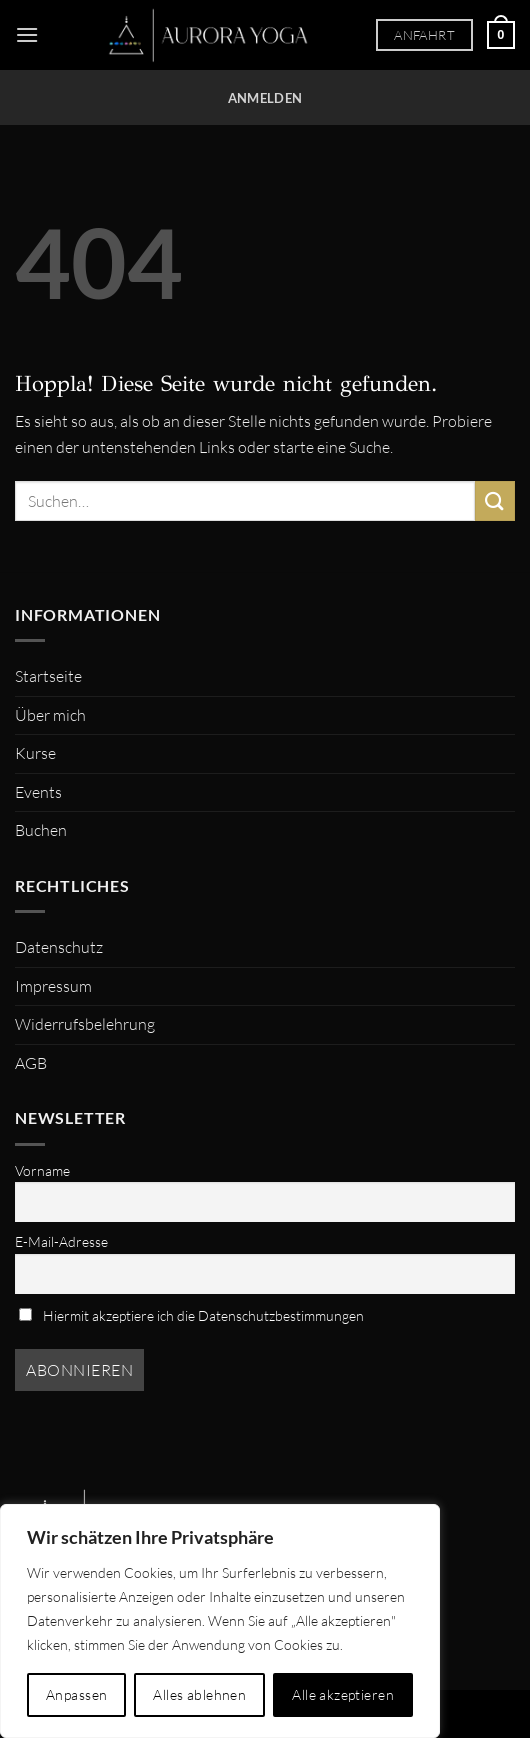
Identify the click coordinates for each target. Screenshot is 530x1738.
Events (38, 792)
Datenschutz (59, 947)
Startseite (48, 676)
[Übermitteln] (495, 500)
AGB (31, 1063)
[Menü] (27, 34)
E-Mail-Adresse (61, 1241)
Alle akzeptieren (343, 1694)
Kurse (35, 753)
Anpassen (76, 1694)
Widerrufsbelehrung (85, 1024)
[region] (220, 1621)
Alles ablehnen (199, 1694)
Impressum (53, 986)
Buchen (41, 830)
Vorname (42, 1170)
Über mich (50, 715)
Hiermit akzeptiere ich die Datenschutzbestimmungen (191, 1315)
